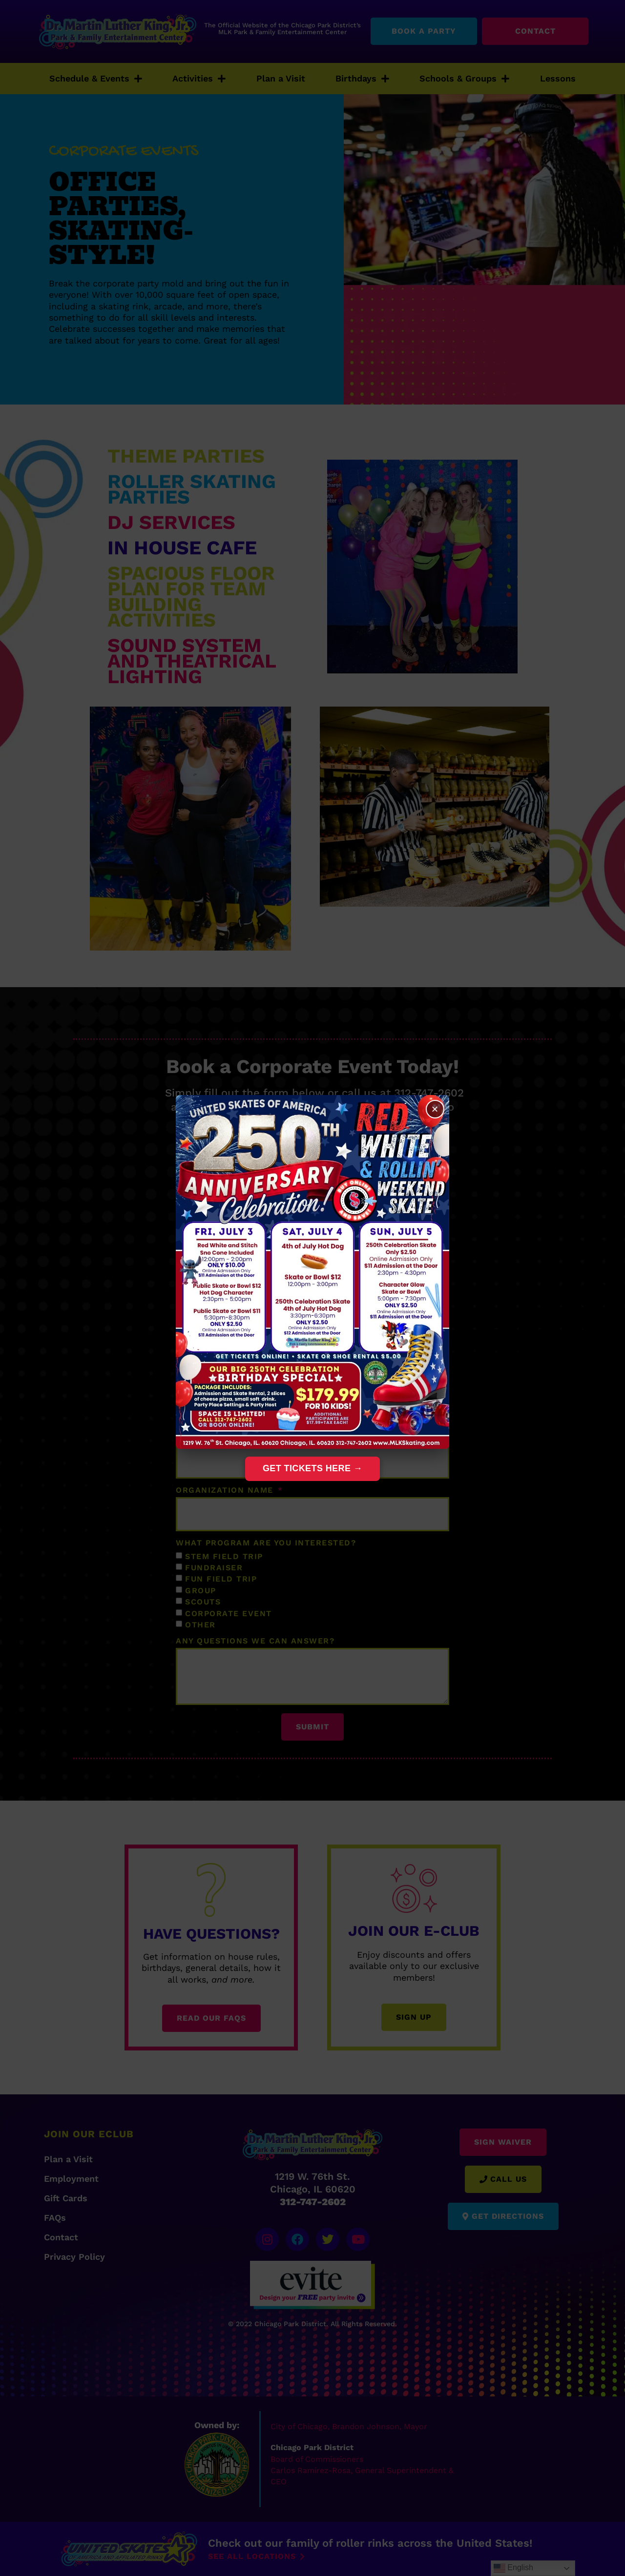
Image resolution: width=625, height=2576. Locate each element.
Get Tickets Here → (312, 1468)
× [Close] (434, 1109)
